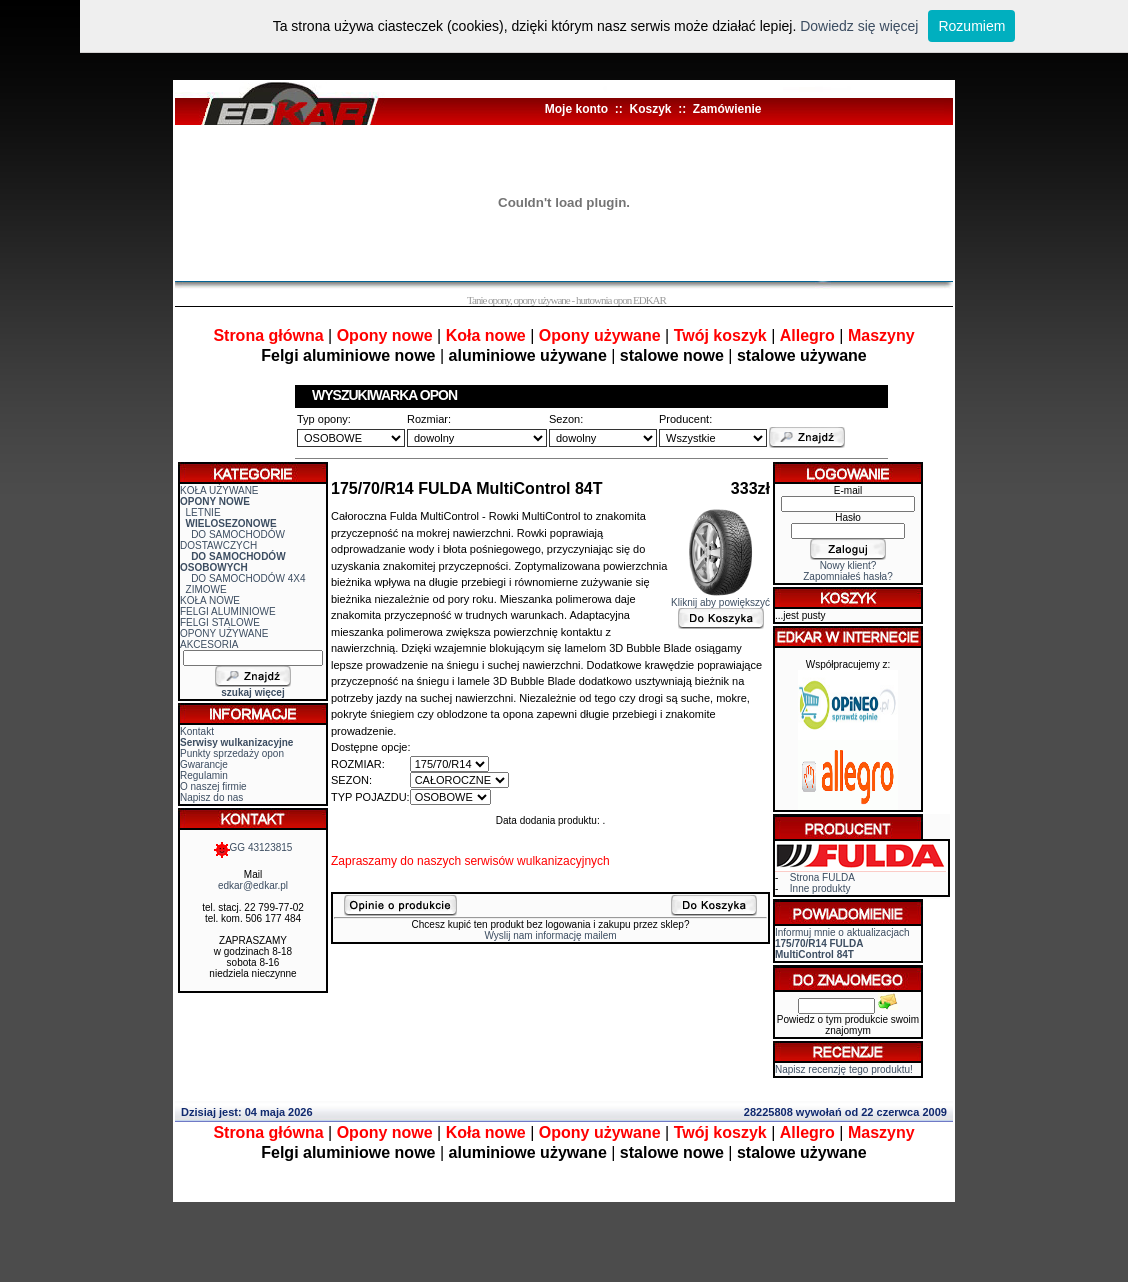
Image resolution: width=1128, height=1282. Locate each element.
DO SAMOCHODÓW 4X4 (248, 578)
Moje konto (576, 109)
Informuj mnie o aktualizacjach (842, 943)
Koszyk (650, 109)
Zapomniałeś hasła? (848, 576)
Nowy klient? (848, 565)
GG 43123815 (253, 847)
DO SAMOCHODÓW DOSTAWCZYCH (232, 540)
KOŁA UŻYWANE (219, 490)
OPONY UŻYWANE (224, 633)
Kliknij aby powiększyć (720, 598)
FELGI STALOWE (220, 622)
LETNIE (203, 512)
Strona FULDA (822, 877)
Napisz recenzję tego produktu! (844, 1069)
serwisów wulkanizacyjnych (536, 861)
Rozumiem (971, 26)
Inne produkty (820, 888)
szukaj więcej (252, 692)
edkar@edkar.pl (253, 885)
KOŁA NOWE (210, 600)
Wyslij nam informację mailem (550, 935)
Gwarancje (204, 764)
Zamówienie (727, 109)
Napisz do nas (211, 797)
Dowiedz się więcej (859, 26)
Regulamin (204, 775)
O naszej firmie (213, 786)
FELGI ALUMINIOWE (228, 611)
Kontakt (197, 731)
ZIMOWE (206, 589)
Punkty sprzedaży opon (232, 753)
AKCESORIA (209, 644)
